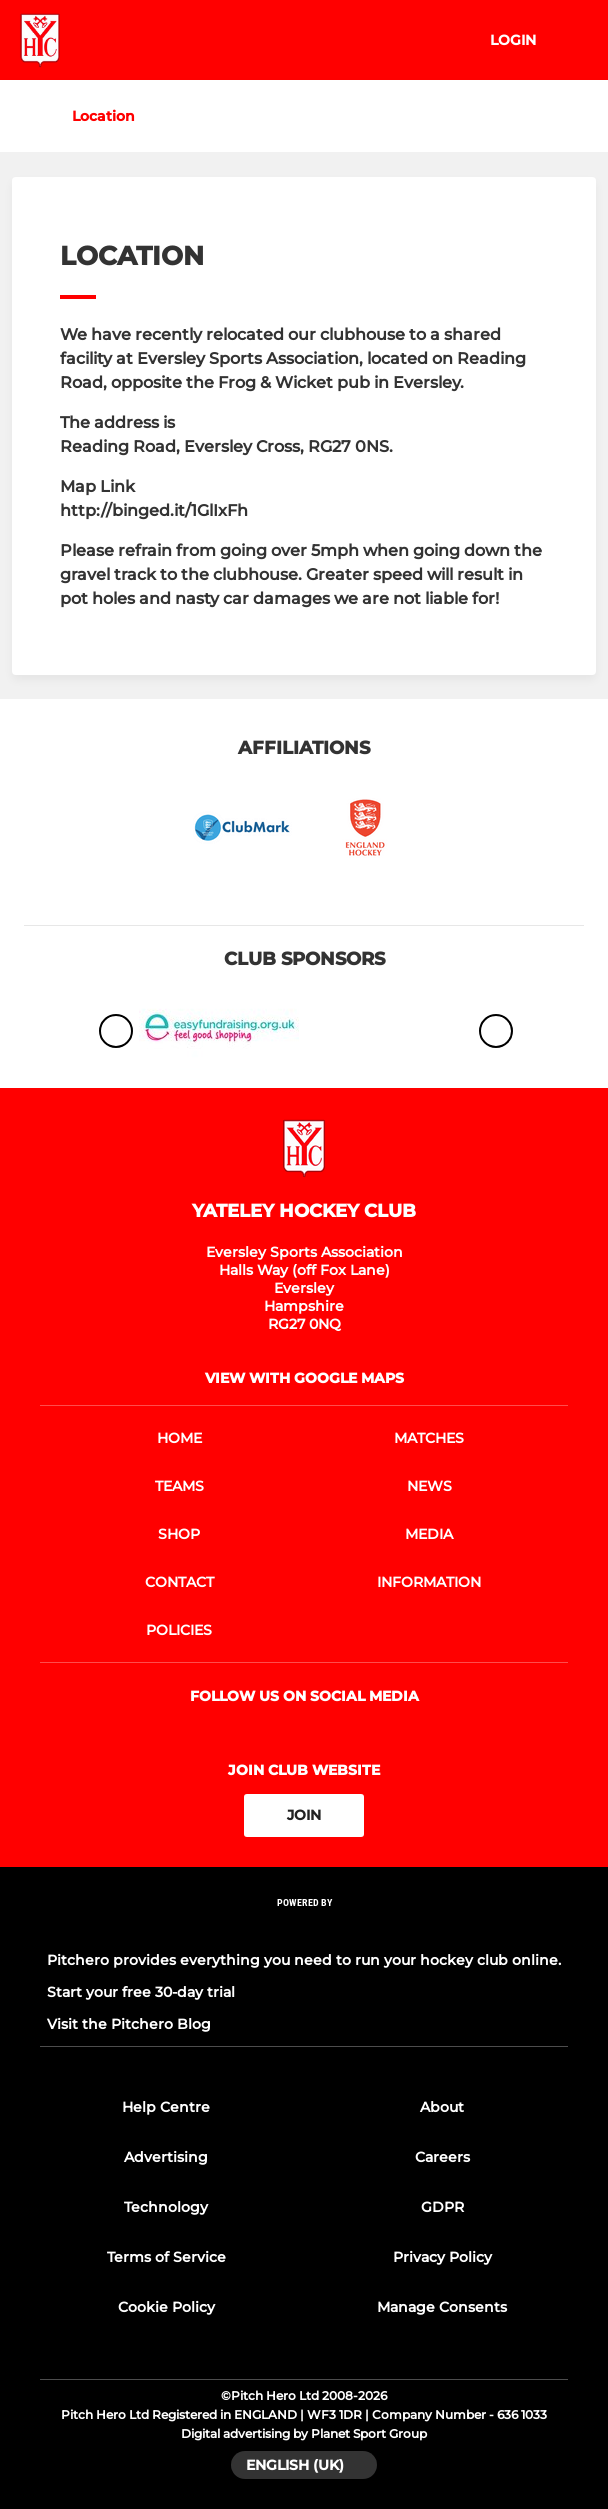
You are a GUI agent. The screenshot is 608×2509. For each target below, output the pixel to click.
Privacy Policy (442, 2257)
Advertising (166, 2157)
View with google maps (304, 1378)
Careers (442, 2157)
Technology (166, 2207)
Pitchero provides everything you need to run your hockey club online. (304, 1960)
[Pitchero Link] (304, 1928)
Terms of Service (166, 2257)
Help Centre (166, 2107)
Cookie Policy (166, 2307)
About (442, 2107)
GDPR (442, 2207)
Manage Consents (442, 2307)
